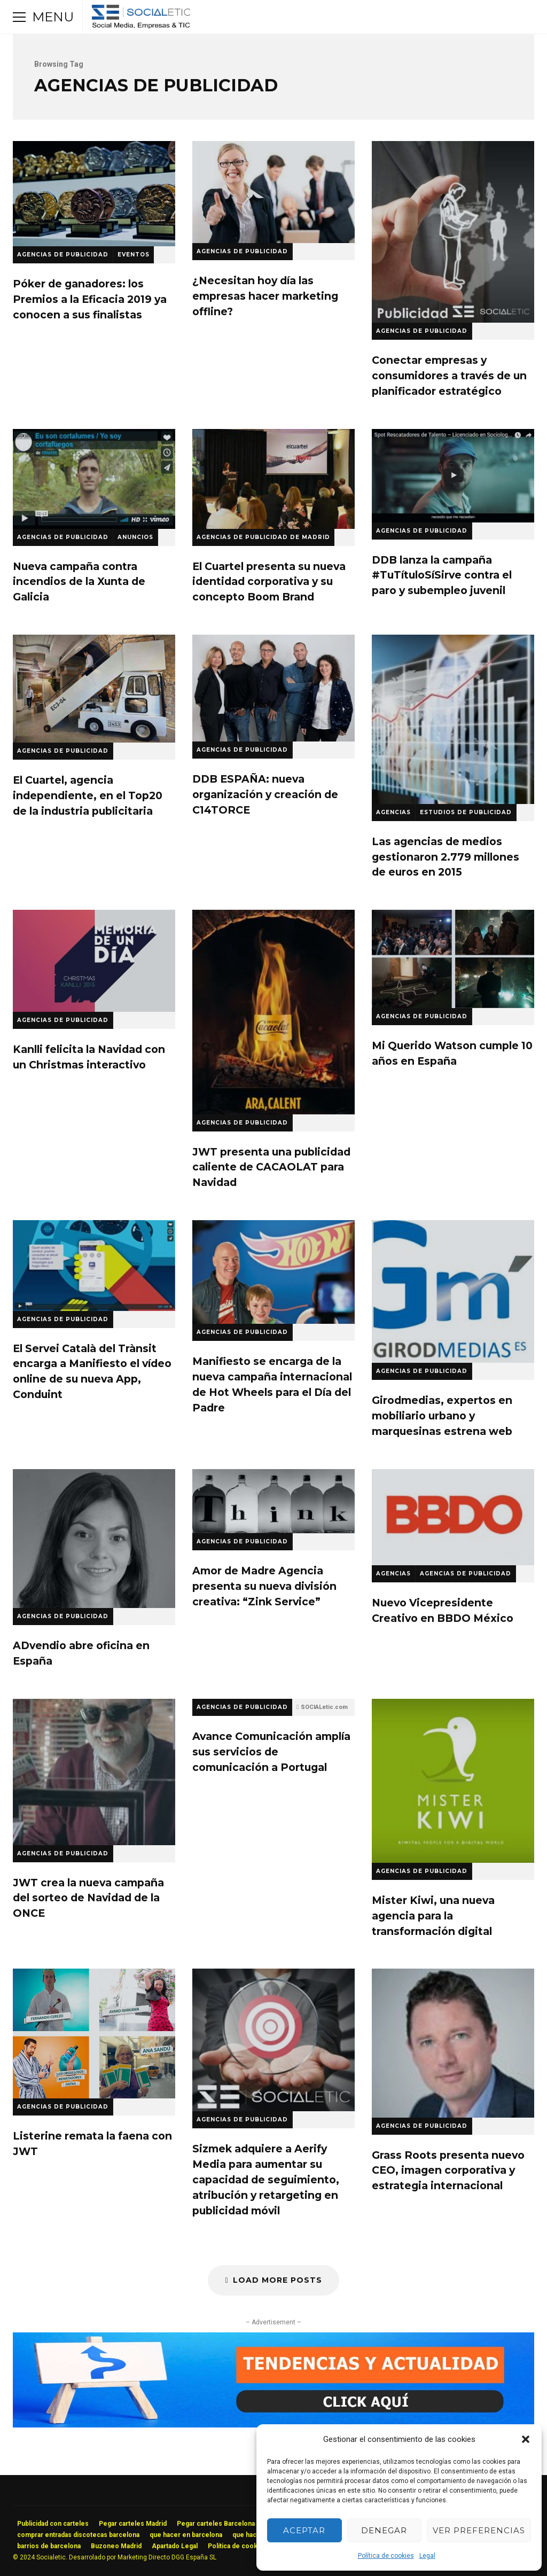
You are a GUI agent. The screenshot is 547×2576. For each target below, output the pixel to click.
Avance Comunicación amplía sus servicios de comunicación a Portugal (271, 1752)
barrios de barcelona (49, 2546)
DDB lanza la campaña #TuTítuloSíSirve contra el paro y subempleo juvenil (453, 475)
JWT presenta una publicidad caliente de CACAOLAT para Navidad (273, 1012)
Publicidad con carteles (53, 2523)
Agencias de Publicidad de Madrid (263, 537)
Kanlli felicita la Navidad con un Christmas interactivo (94, 961)
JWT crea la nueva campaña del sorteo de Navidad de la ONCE (94, 1772)
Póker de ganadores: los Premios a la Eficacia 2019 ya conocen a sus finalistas (94, 193)
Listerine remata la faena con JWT (94, 2033)
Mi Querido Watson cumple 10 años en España (453, 959)
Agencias (393, 812)
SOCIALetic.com (324, 1707)
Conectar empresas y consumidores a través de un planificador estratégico (453, 232)
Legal (427, 2555)
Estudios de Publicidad (466, 812)
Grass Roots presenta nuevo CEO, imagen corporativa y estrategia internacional (453, 2043)
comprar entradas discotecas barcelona (78, 2535)
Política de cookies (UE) (245, 2546)
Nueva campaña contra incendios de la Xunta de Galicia (94, 479)
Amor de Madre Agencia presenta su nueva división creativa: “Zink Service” (273, 1501)
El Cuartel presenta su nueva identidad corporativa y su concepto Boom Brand (273, 479)
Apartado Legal (175, 2546)
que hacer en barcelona (186, 2535)
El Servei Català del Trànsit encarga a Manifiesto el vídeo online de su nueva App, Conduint (94, 1265)
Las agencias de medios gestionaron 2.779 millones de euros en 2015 (453, 719)
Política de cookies (386, 2555)
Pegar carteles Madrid (133, 2523)
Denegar (384, 2530)
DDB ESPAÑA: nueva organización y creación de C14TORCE (273, 688)
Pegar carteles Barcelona (216, 2523)
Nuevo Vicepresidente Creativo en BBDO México (453, 1517)
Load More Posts (273, 2280)
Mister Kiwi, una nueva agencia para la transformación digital (453, 1781)
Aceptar (304, 2530)
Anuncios (135, 537)
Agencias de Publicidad (62, 254)
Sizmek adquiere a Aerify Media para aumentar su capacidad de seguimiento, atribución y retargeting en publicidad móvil (273, 2040)
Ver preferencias (479, 2530)
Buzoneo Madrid (116, 2546)
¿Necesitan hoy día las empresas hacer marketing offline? (273, 192)
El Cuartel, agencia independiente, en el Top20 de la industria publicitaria (94, 689)
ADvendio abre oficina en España (94, 1539)
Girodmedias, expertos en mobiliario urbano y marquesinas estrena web (453, 1291)
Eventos (134, 254)
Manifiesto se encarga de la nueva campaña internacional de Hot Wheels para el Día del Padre (273, 1272)
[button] (525, 2439)
